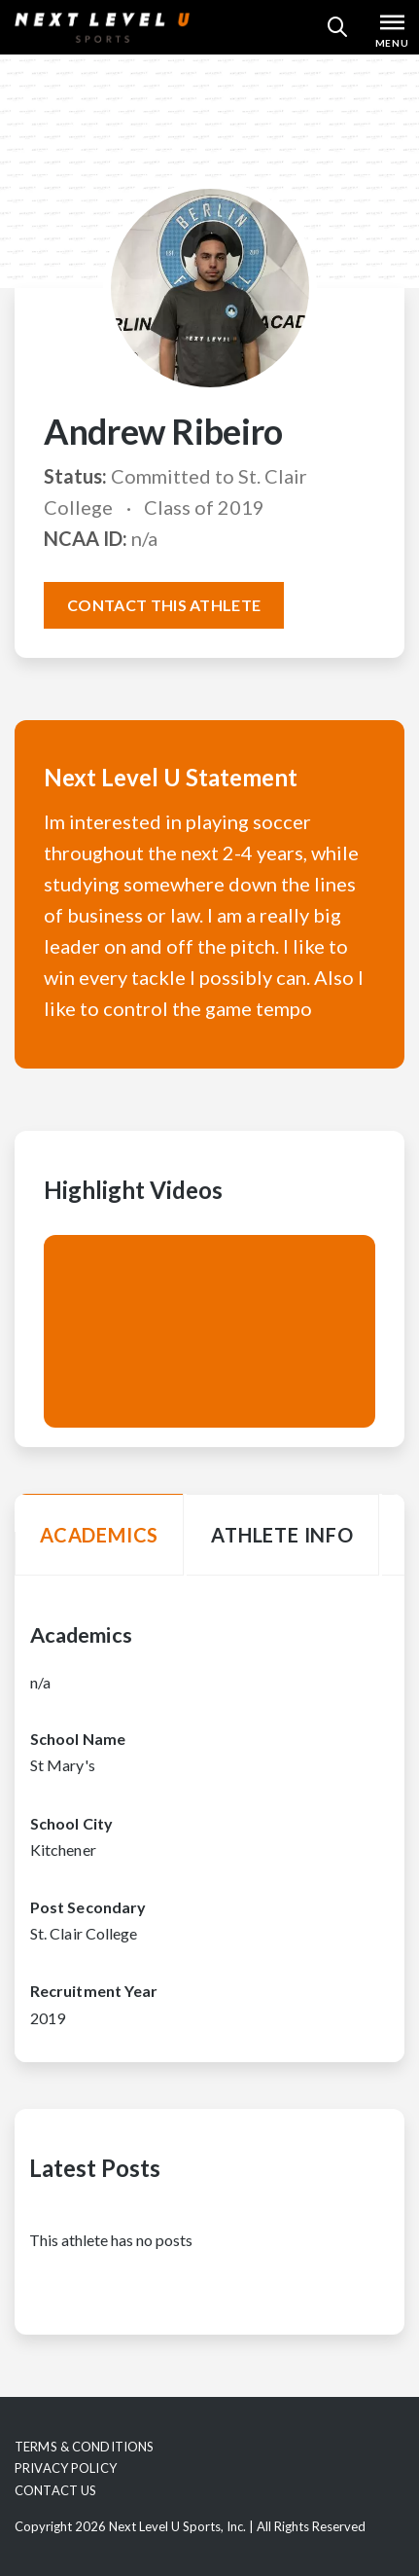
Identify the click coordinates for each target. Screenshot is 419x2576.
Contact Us (55, 2490)
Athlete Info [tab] (282, 1534)
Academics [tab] (99, 1534)
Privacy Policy (66, 2468)
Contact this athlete (164, 605)
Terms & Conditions (84, 2446)
